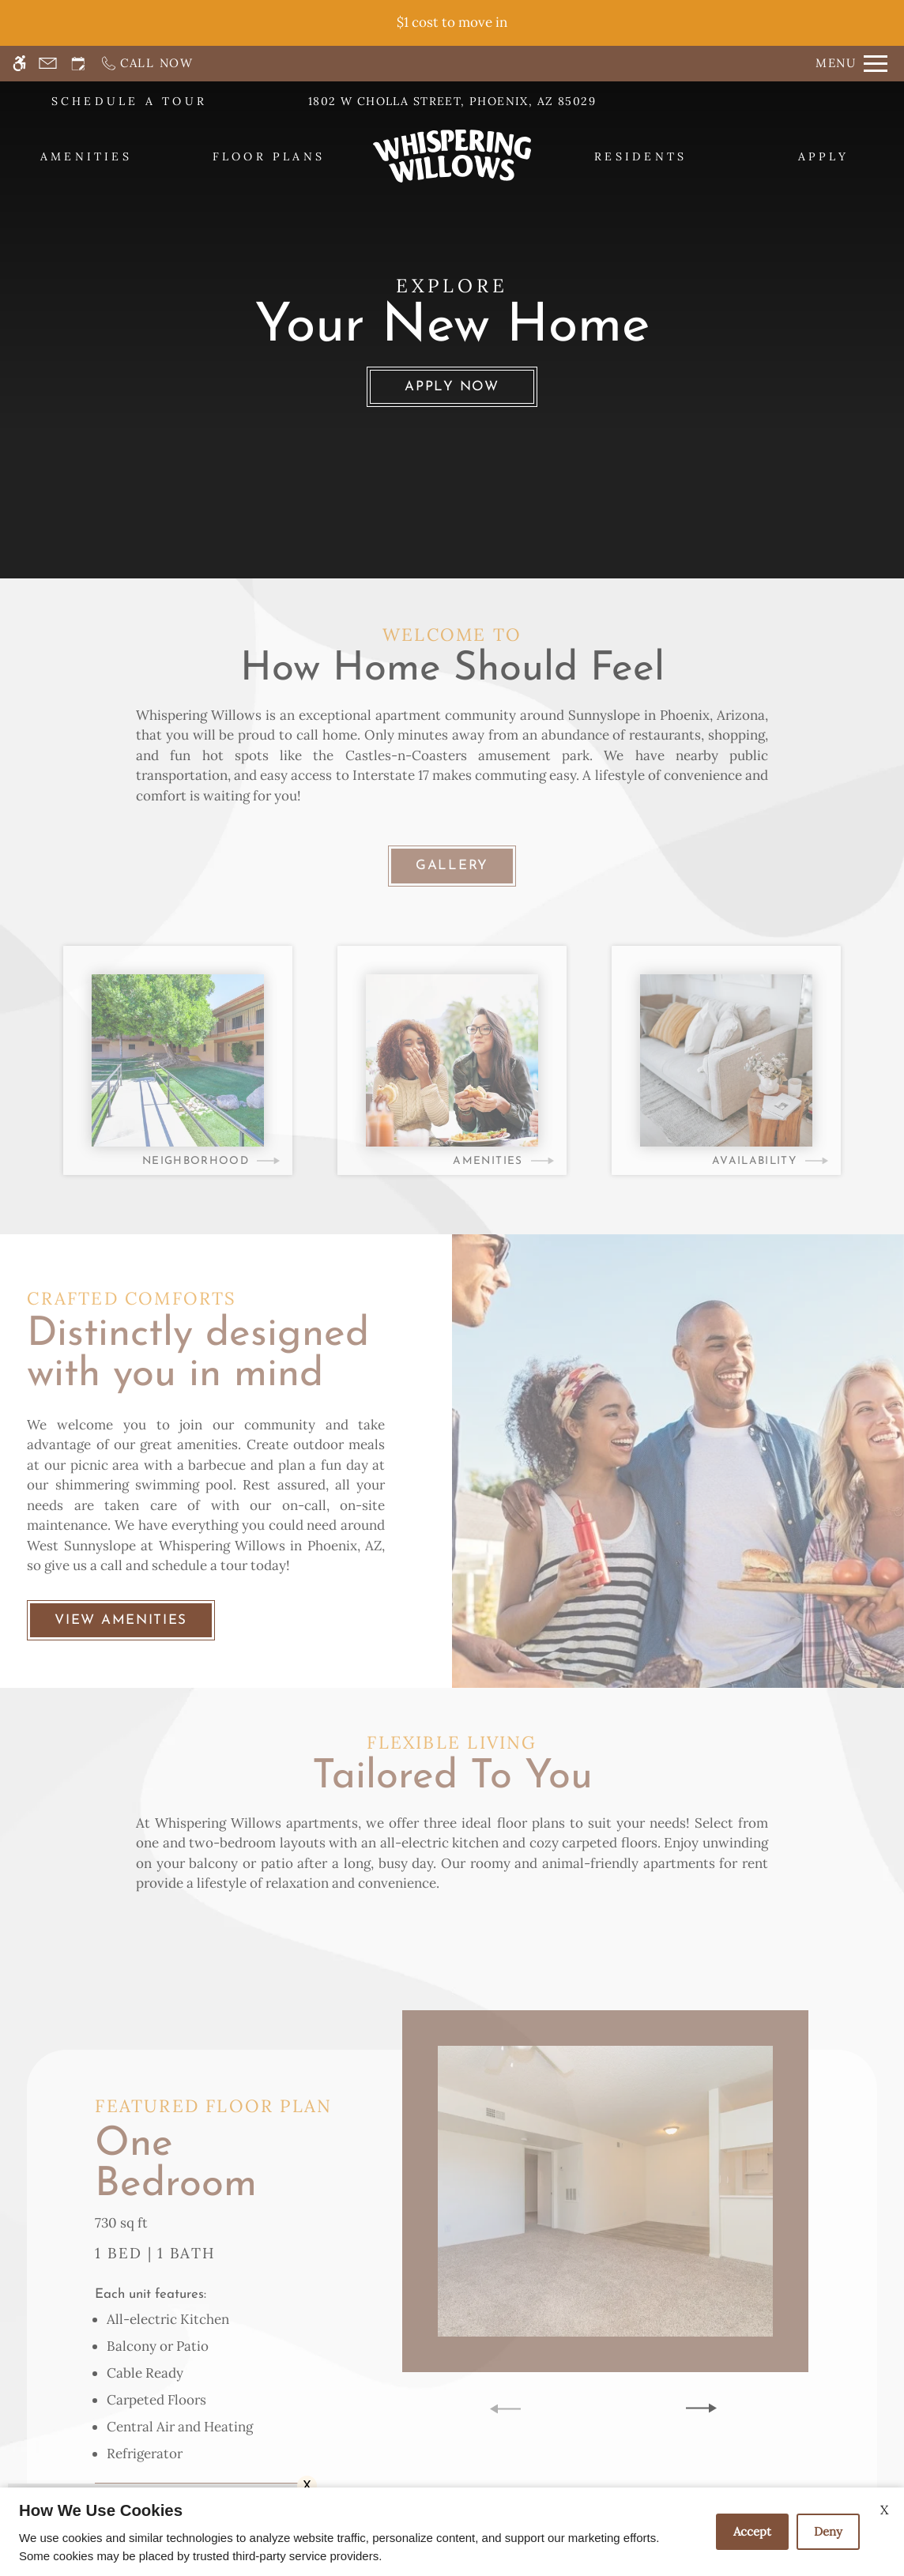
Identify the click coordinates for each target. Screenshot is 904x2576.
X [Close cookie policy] (884, 2510)
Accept (752, 2531)
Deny (828, 2531)
